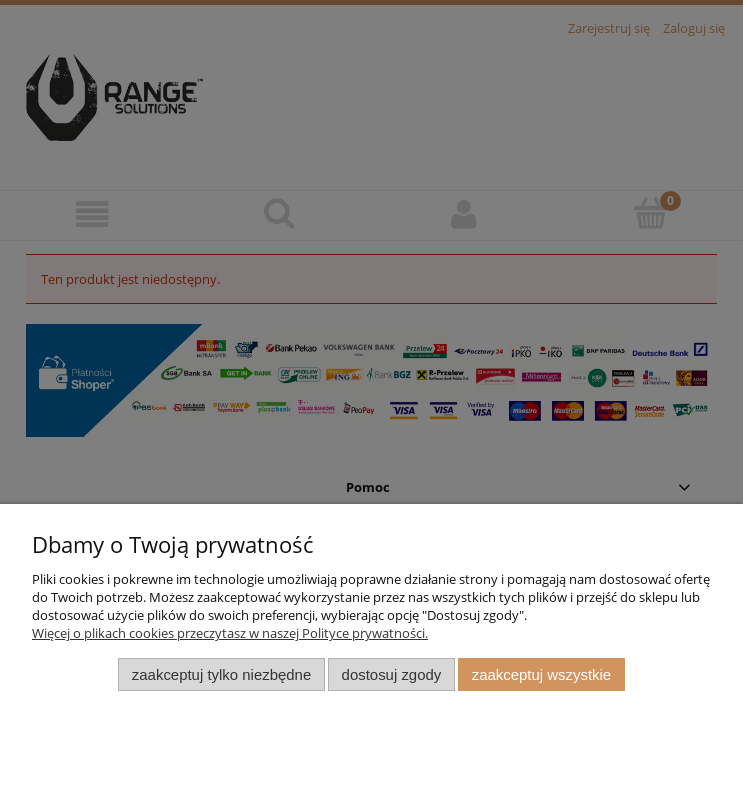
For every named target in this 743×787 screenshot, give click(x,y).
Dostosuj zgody (392, 674)
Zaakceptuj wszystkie (541, 674)
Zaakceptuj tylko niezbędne (221, 674)
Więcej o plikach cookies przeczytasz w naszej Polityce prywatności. (230, 633)
